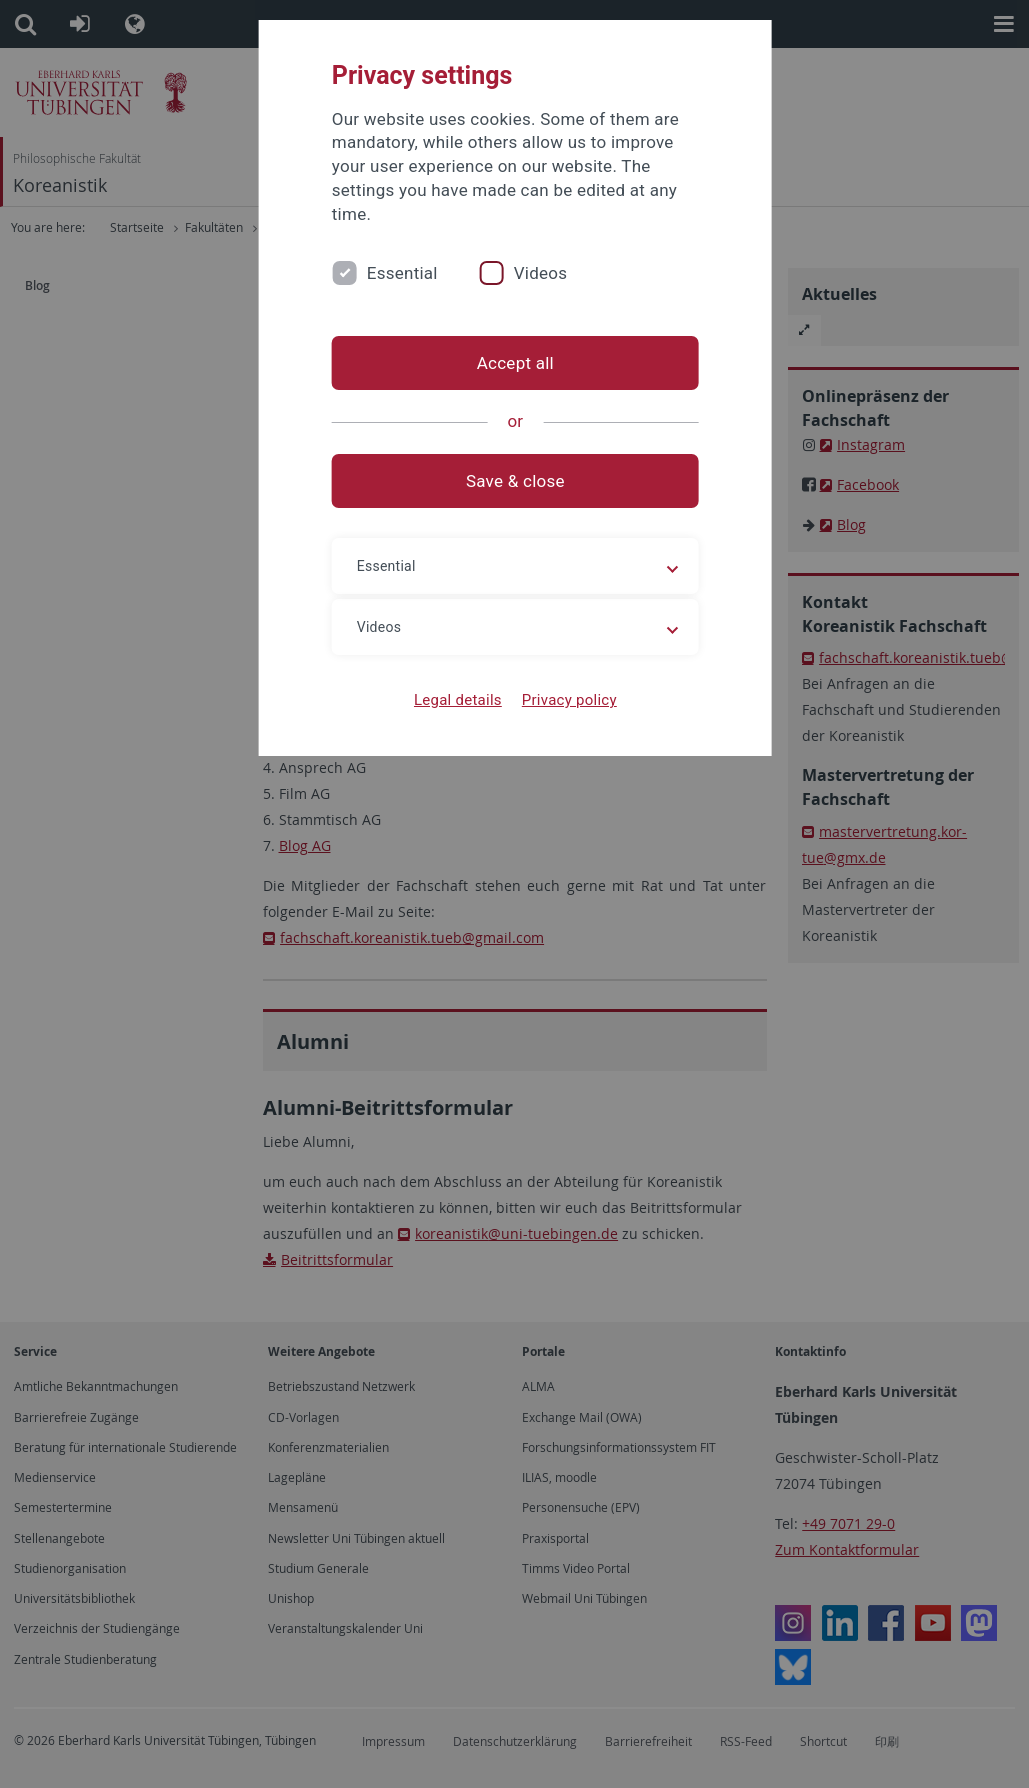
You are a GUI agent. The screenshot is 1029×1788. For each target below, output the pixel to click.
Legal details (457, 700)
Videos (541, 273)
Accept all (514, 363)
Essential (402, 273)
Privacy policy (568, 700)
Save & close (514, 481)
